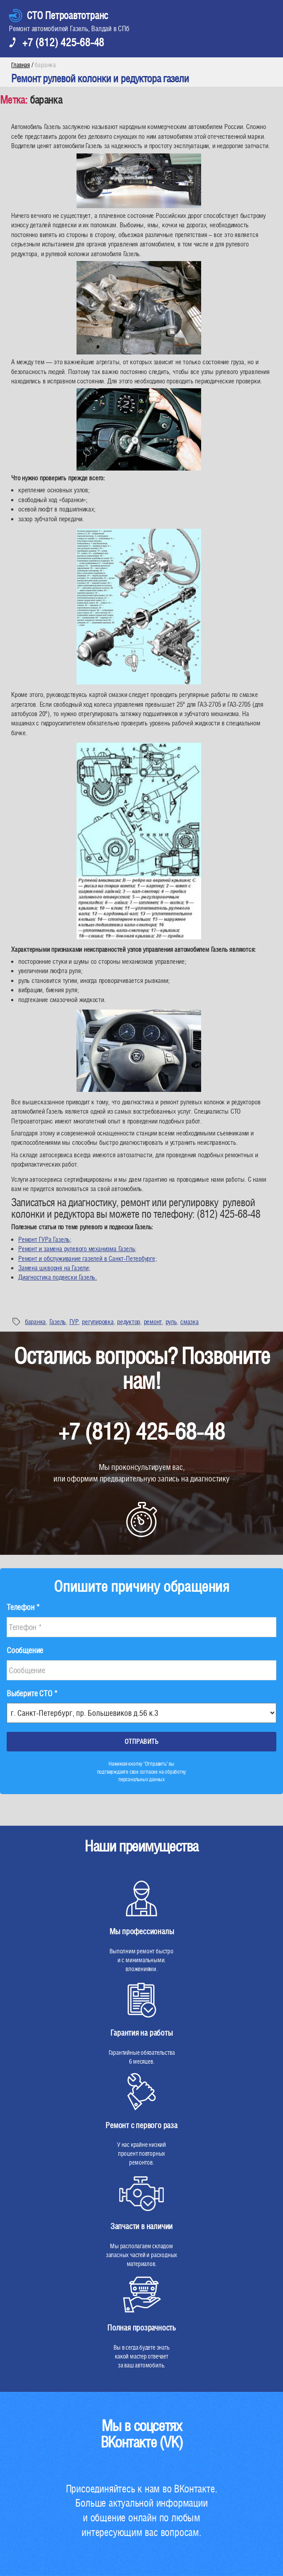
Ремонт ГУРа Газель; (45, 1239)
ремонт (153, 1321)
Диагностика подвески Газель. (57, 1277)
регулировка (97, 1321)
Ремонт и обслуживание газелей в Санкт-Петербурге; (87, 1258)
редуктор (128, 1321)
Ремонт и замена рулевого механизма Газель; (77, 1248)
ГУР (74, 1321)
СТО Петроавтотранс (67, 15)
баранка (35, 1321)
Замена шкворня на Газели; (54, 1268)
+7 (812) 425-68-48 (63, 42)
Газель (57, 1321)
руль (171, 1321)
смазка (189, 1321)
